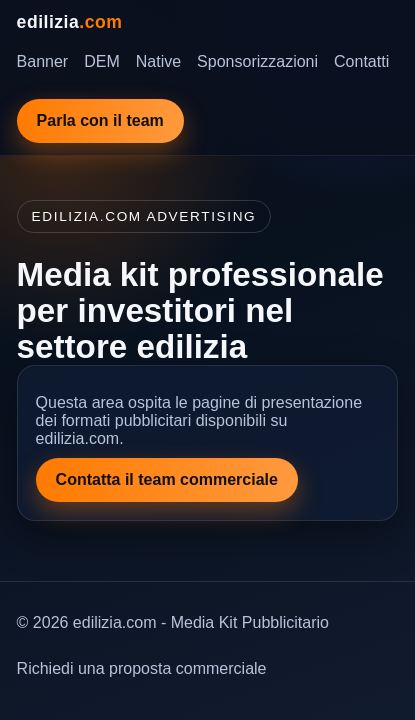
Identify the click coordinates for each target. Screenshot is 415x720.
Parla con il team (100, 120)
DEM (102, 61)
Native (158, 61)
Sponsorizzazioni (257, 61)
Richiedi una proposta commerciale (142, 668)
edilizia (70, 22)
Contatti (361, 61)
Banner (43, 61)
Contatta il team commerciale (167, 479)
